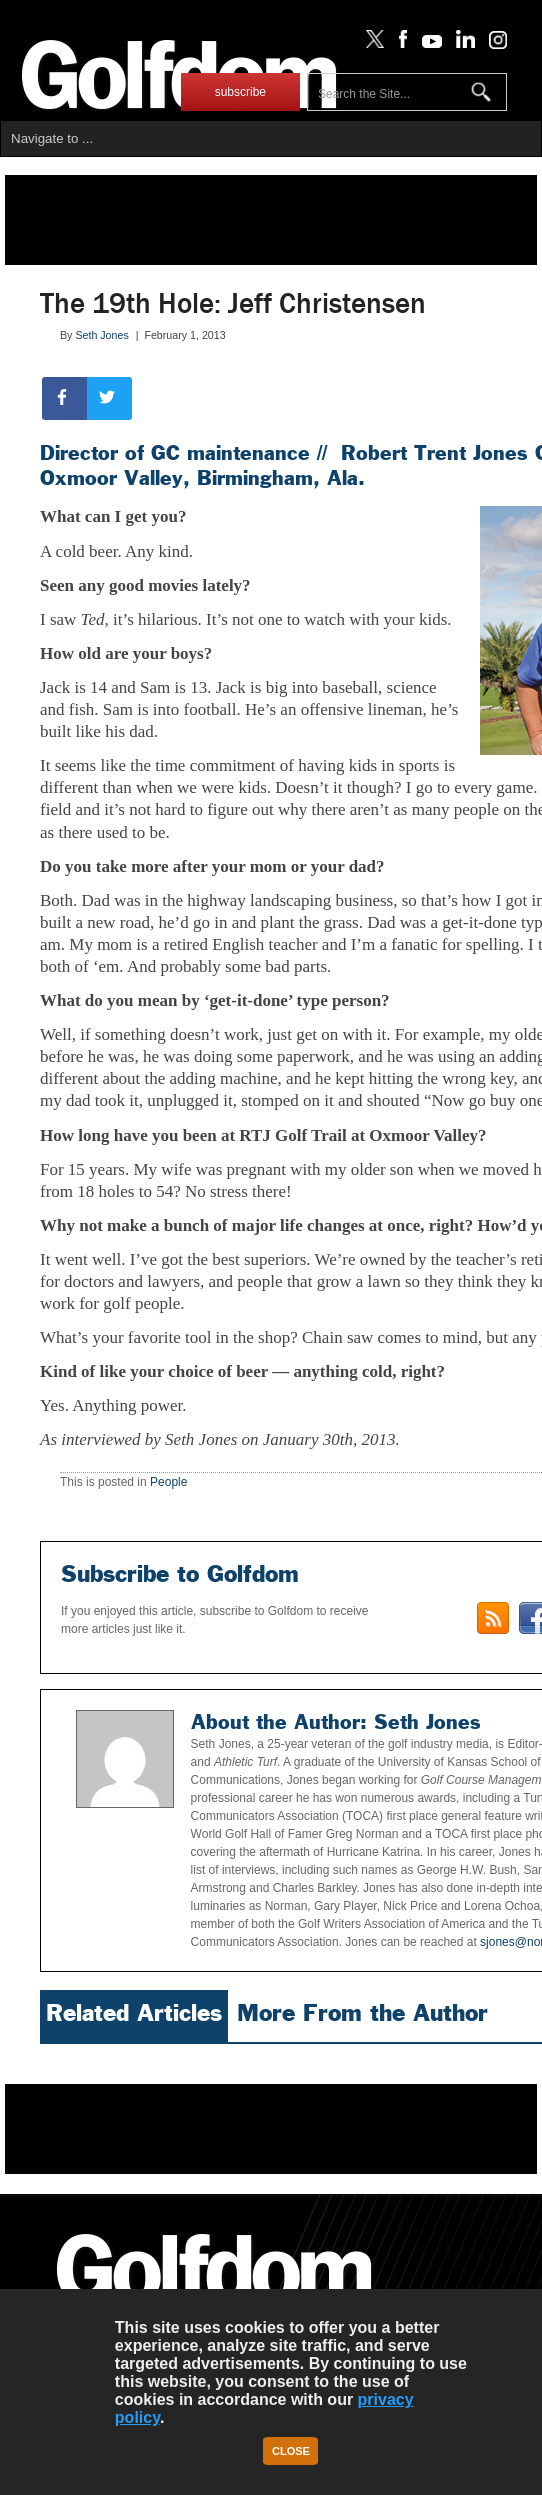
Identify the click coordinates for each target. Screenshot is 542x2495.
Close (291, 2451)
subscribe (240, 92)
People (168, 1482)
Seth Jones (101, 335)
